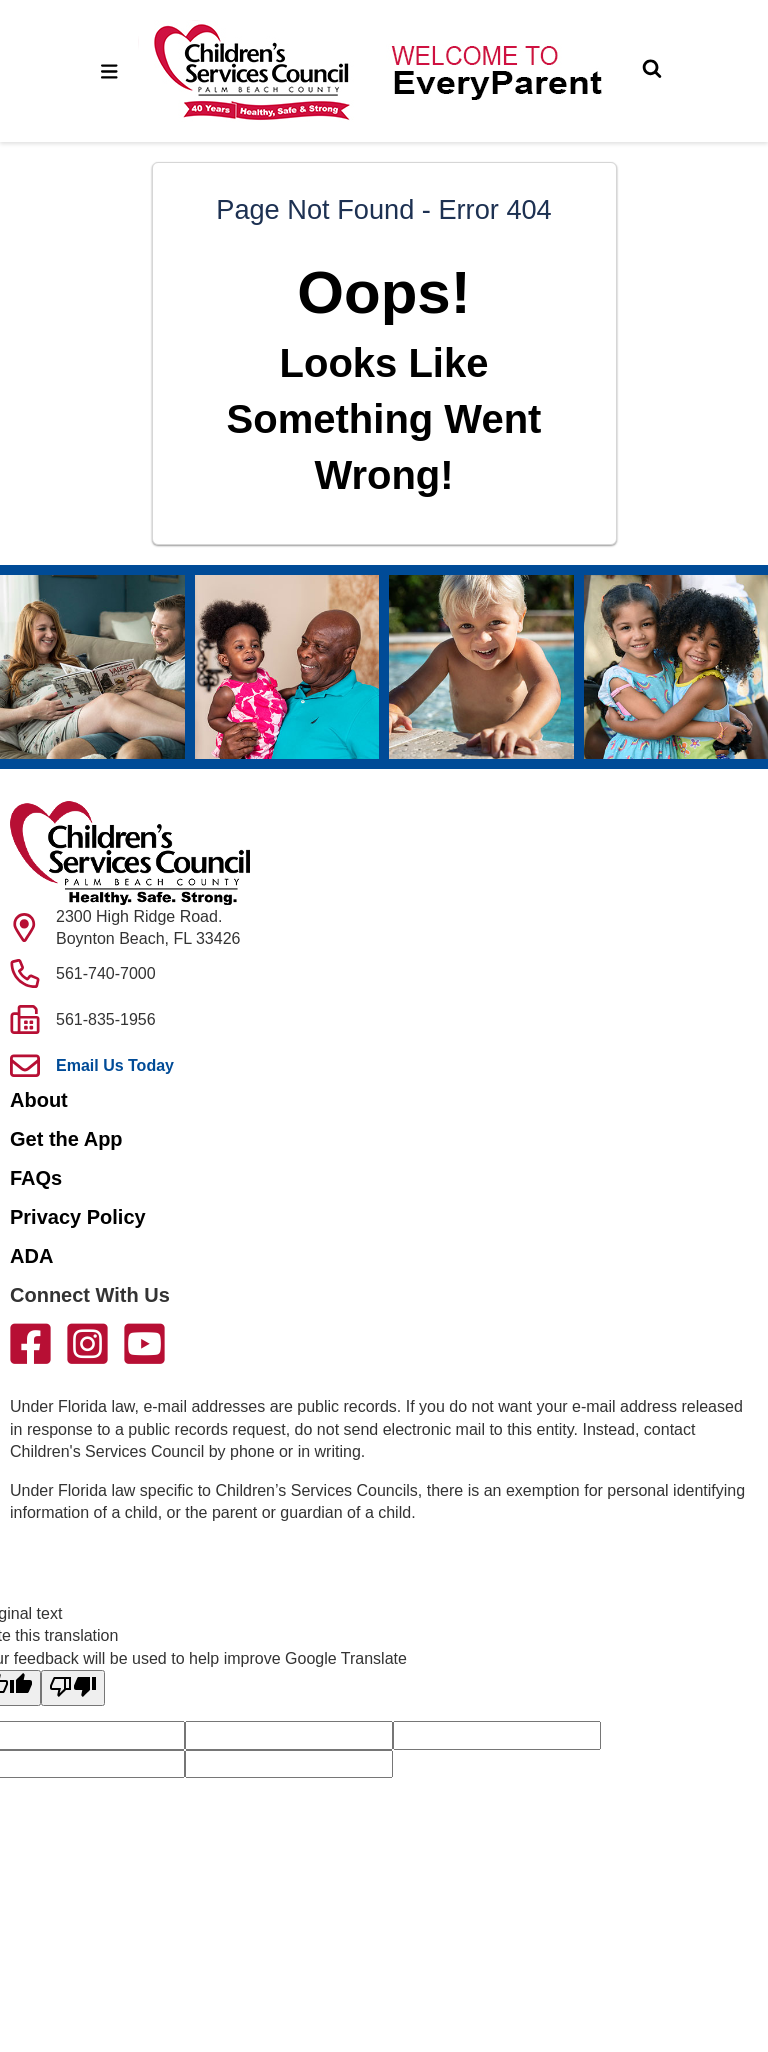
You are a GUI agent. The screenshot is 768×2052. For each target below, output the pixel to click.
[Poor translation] (73, 1688)
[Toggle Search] (652, 71)
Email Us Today (115, 1065)
